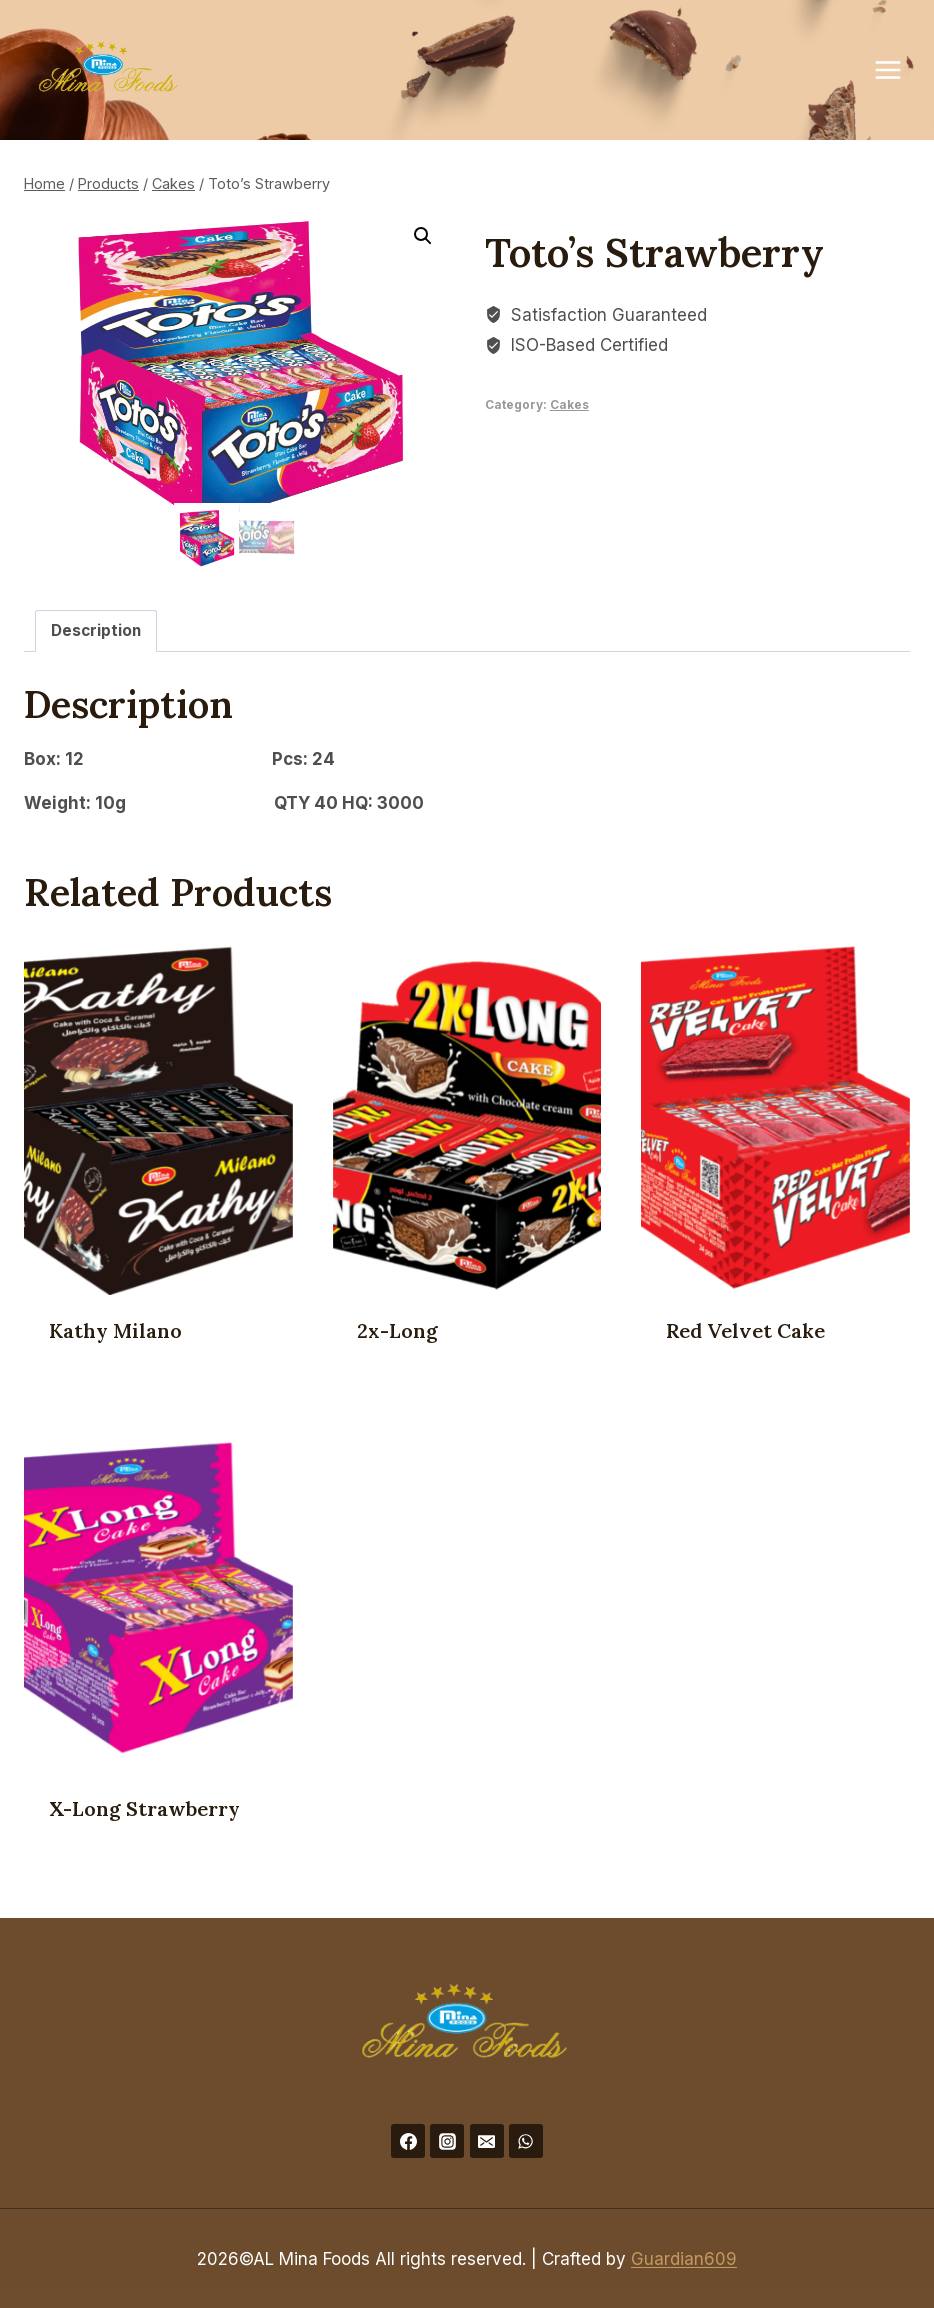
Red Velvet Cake (745, 1328)
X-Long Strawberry (144, 1806)
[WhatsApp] (526, 2139)
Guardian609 (684, 2257)
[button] (423, 236)
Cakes (569, 404)
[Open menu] (898, 69)
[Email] (487, 2139)
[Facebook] (408, 2139)
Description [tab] (96, 628)
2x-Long (397, 1328)
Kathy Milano (115, 1328)
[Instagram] (447, 2139)
